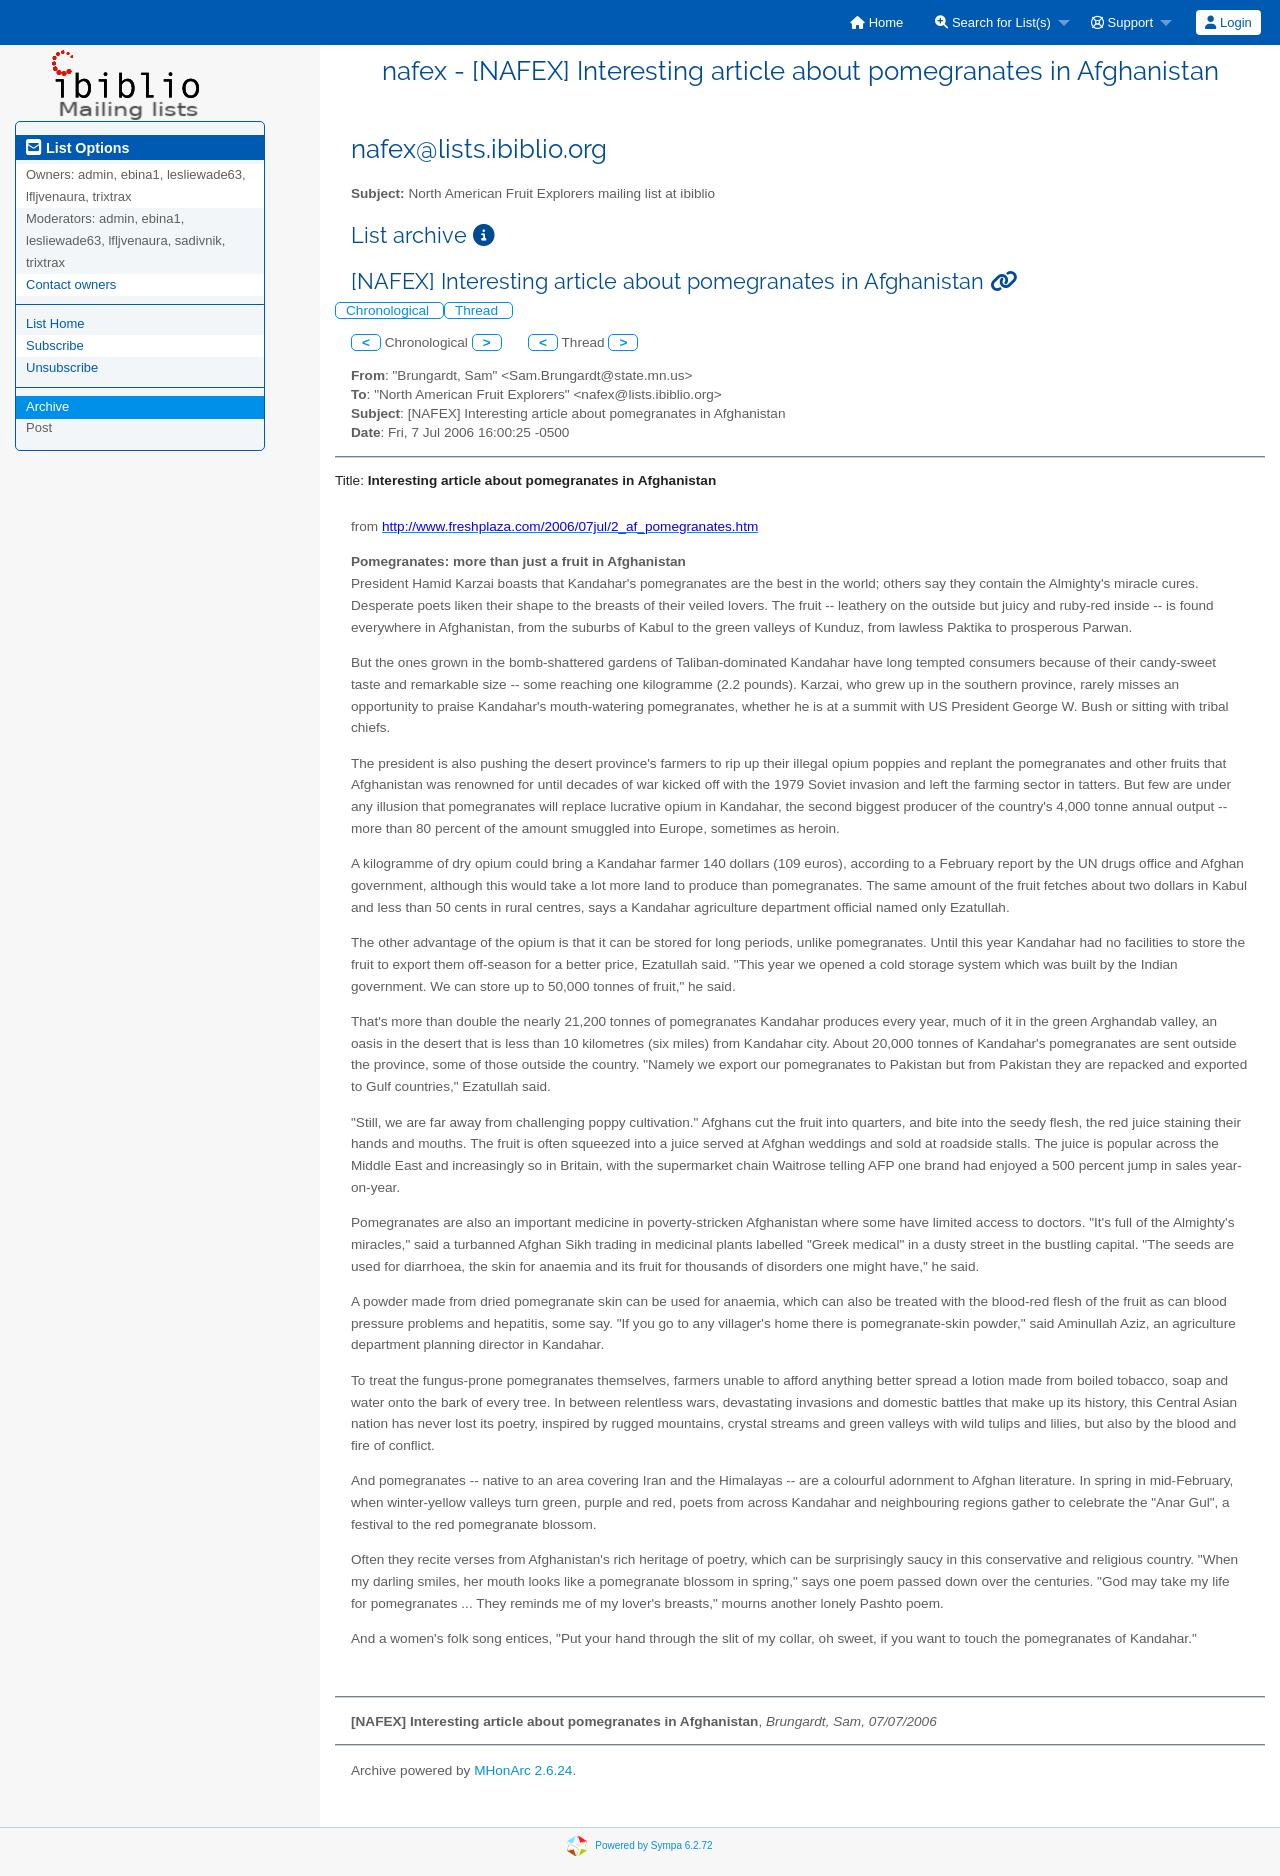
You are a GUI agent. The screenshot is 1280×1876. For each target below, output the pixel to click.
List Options (77, 148)
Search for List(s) (993, 22)
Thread (478, 310)
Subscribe (55, 345)
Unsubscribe (62, 367)
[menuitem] (876, 22)
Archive (47, 406)
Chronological (389, 310)
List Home (55, 323)
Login (1228, 22)
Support (1122, 22)
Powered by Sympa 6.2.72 (653, 1845)
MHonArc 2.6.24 (523, 1770)
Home (876, 22)
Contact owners (71, 284)
